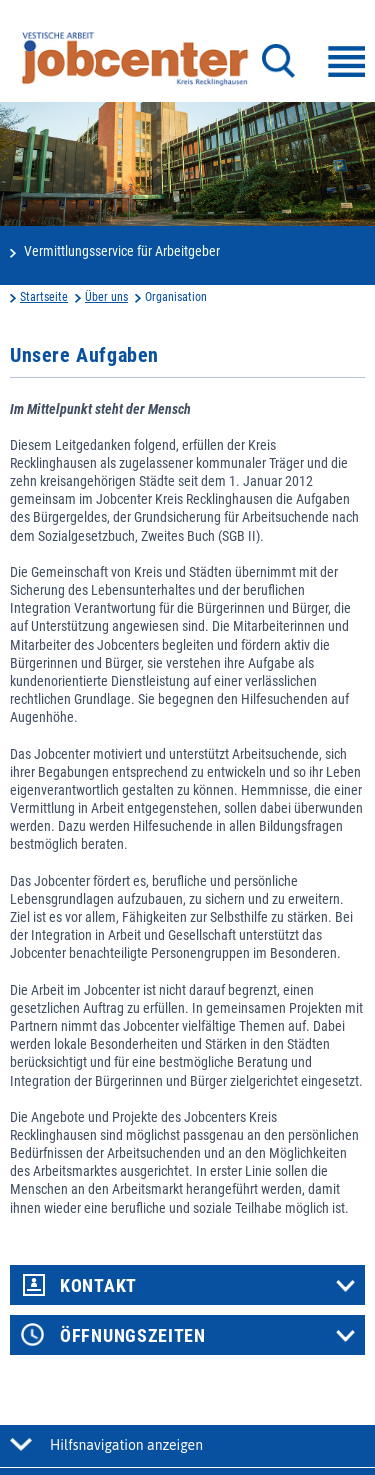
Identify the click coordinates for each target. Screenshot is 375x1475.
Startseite (44, 297)
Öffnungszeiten (133, 1336)
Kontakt (98, 1286)
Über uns (106, 297)
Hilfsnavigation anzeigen (126, 1445)
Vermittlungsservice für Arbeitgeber (122, 251)
